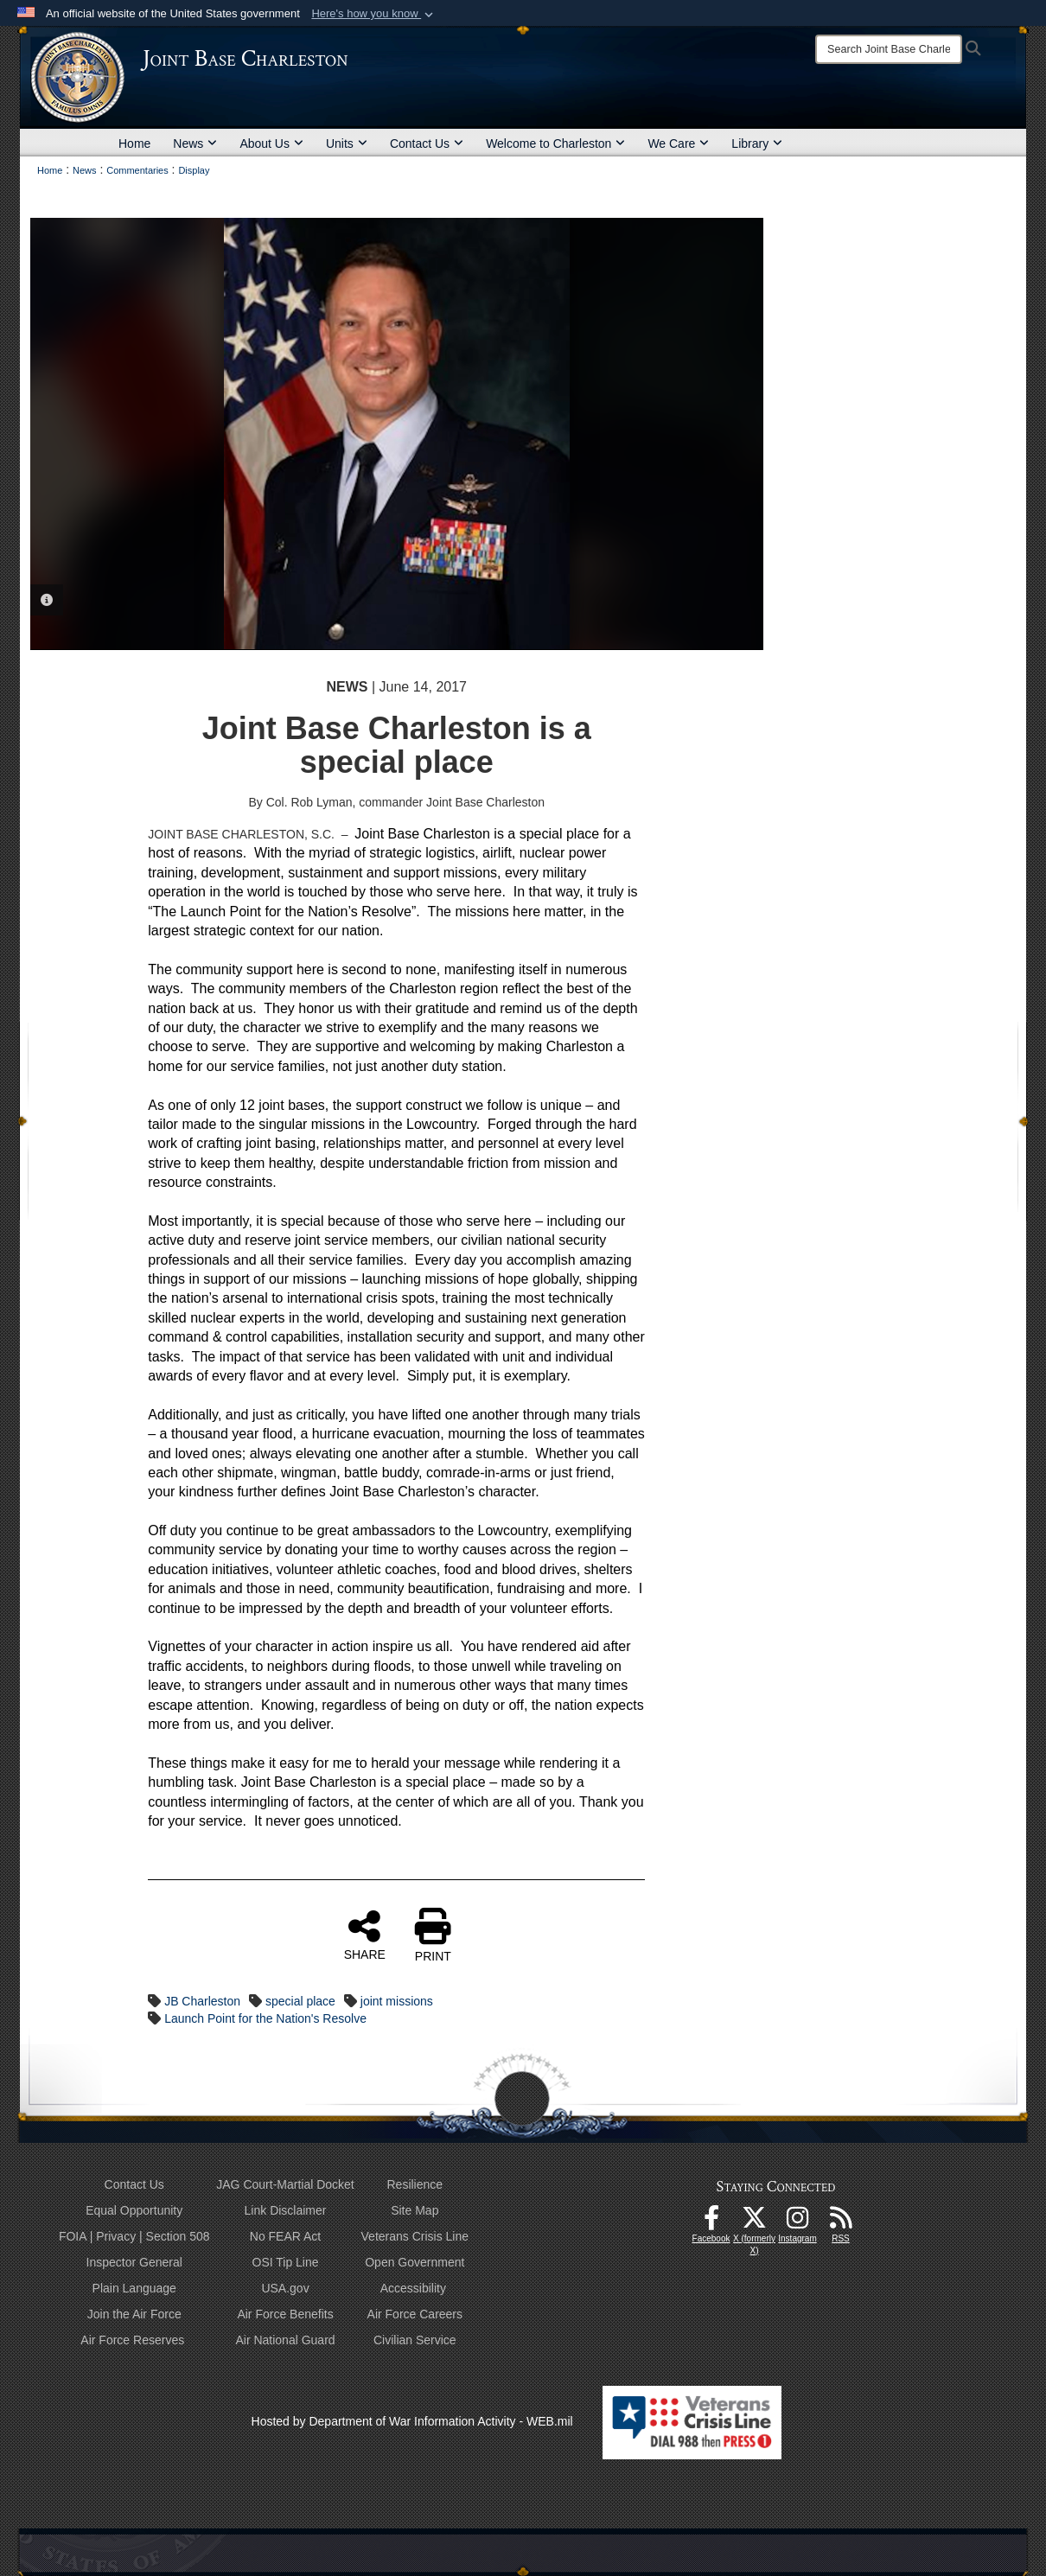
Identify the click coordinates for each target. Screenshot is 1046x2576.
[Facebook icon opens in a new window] (711, 2222)
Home (134, 143)
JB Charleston (202, 2001)
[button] (374, 13)
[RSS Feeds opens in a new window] (841, 2222)
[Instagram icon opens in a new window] (798, 2222)
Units (346, 143)
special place (300, 2001)
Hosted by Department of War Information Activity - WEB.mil (412, 2421)
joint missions (396, 2001)
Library (756, 143)
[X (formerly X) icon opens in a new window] (754, 2222)
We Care (678, 143)
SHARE (365, 1934)
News (195, 143)
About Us (271, 143)
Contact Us (426, 143)
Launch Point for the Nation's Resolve (265, 2018)
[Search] (888, 49)
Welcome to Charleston (555, 143)
